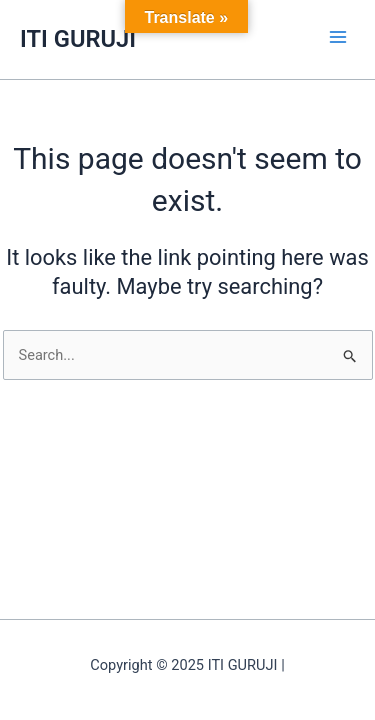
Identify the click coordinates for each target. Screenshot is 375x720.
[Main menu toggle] (338, 37)
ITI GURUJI (78, 39)
